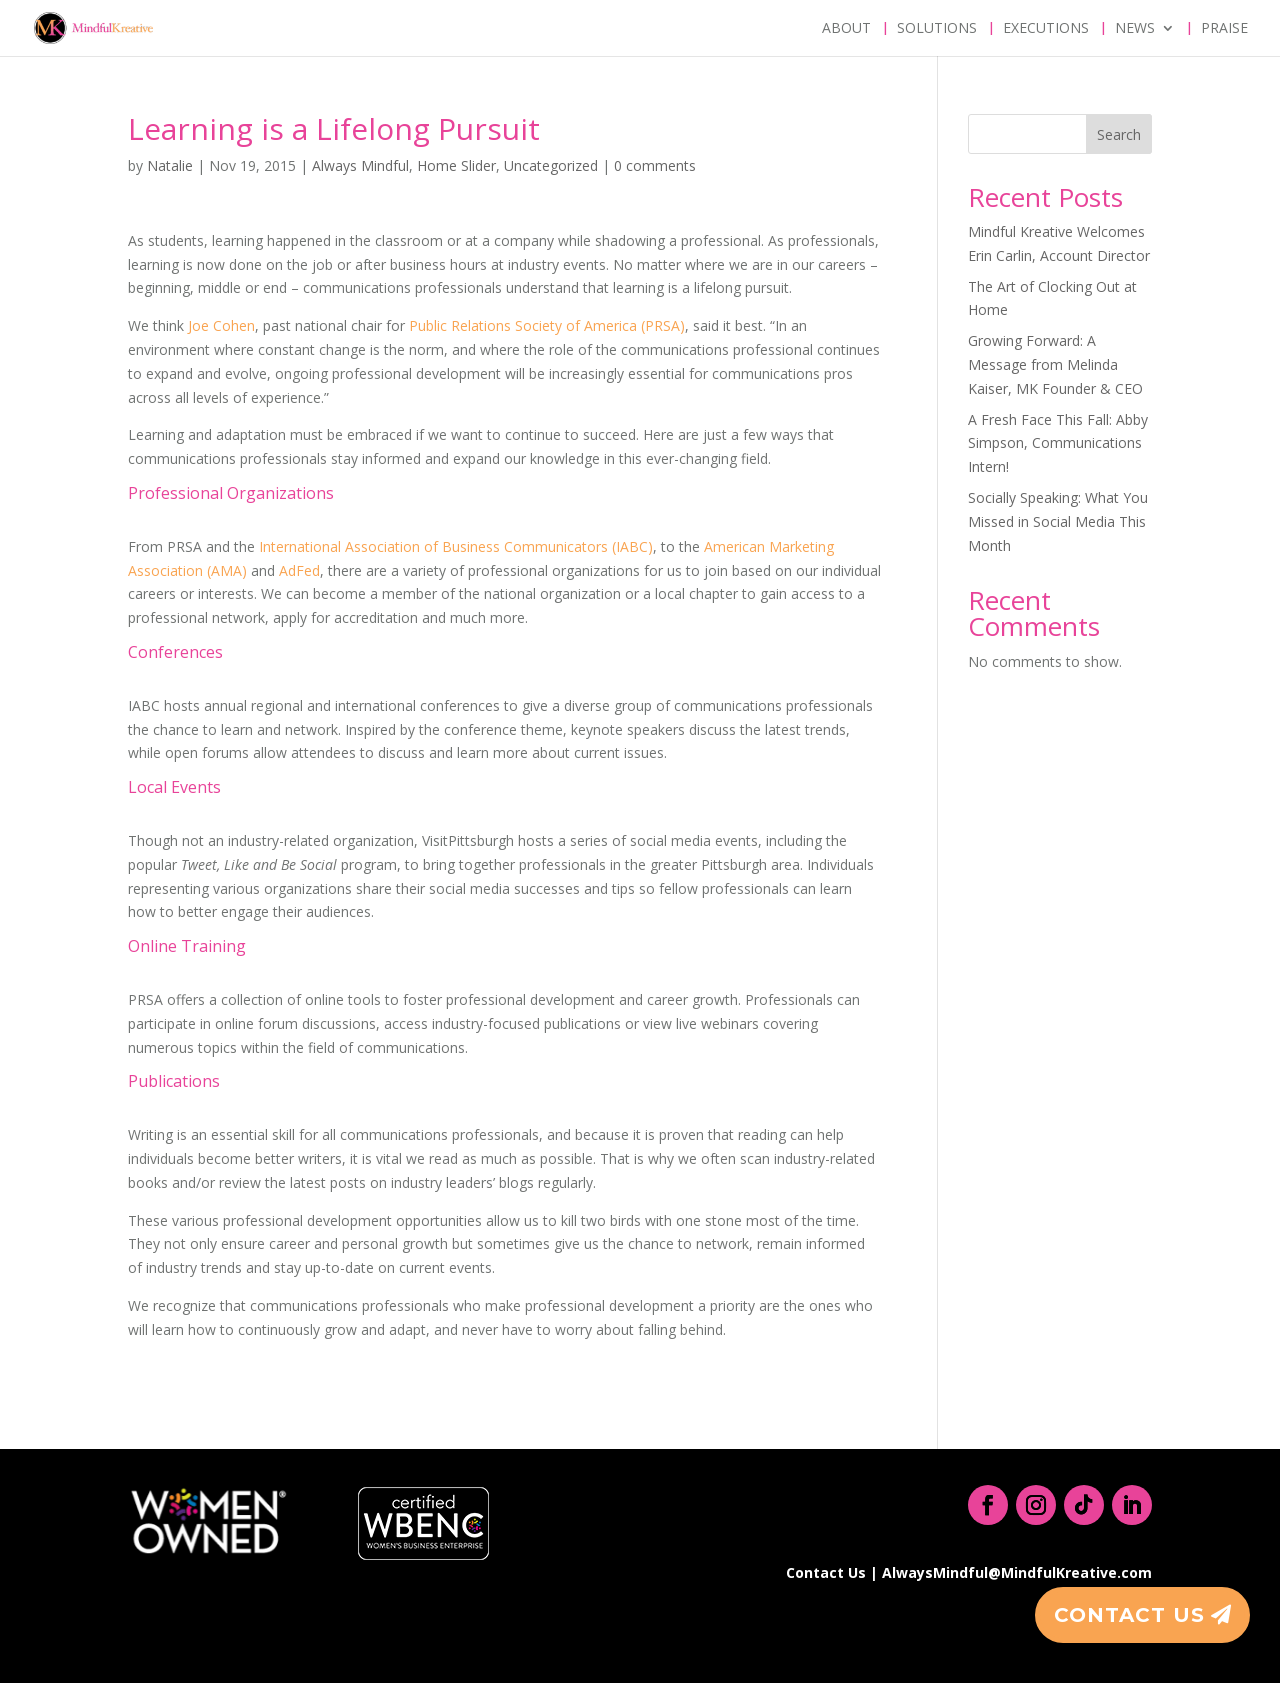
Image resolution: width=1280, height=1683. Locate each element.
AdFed (299, 570)
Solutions (937, 29)
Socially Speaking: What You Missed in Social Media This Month (1058, 521)
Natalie (170, 165)
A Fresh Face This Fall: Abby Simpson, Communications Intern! (1058, 443)
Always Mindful (360, 165)
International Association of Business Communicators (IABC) (456, 546)
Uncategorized (551, 165)
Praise (1224, 29)
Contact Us (1129, 1615)
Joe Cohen (221, 325)
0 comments (655, 165)
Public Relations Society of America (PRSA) (547, 325)
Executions (1046, 29)
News (1135, 29)
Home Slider (456, 165)
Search (1119, 134)
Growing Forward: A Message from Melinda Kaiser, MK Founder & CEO (1055, 364)
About (846, 29)
